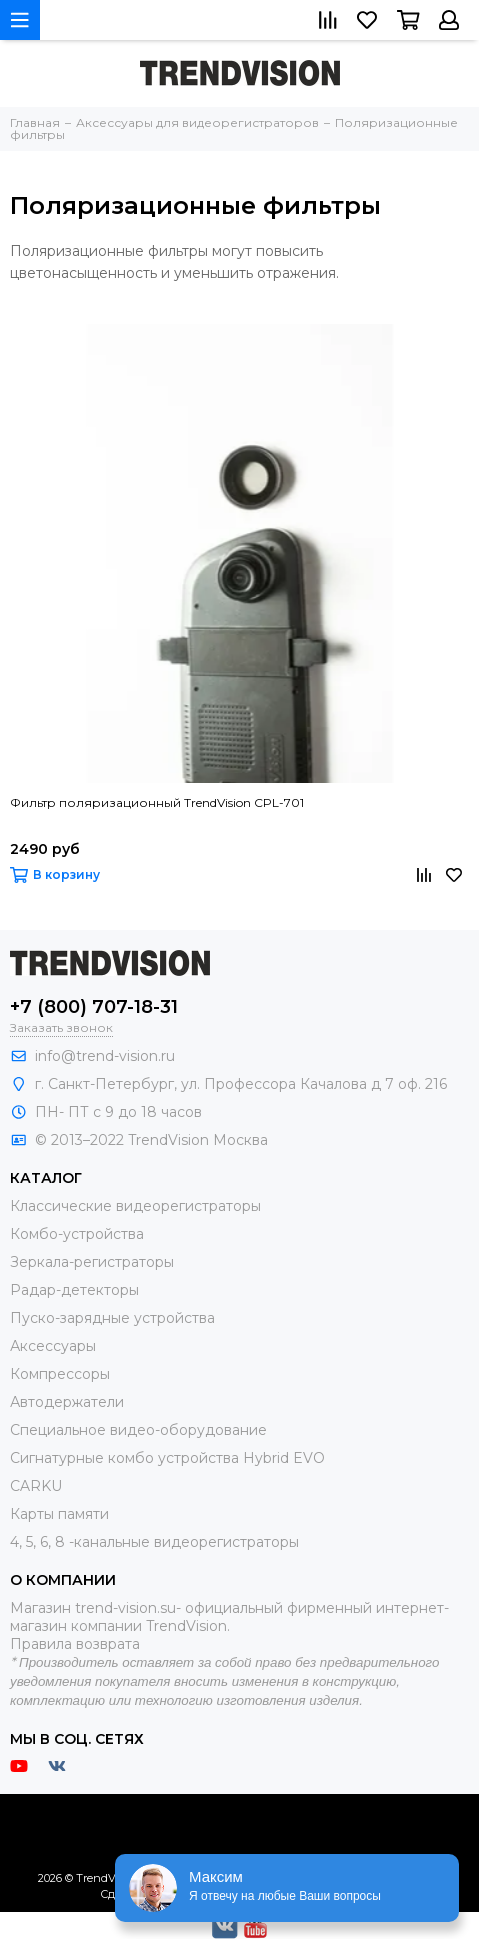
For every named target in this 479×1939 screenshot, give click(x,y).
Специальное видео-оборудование (138, 1430)
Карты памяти (59, 1514)
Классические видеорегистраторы (135, 1206)
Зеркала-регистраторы (92, 1262)
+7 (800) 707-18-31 (94, 1007)
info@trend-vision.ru (105, 1056)
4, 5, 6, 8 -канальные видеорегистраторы (154, 1542)
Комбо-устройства (77, 1234)
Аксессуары (53, 1346)
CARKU (36, 1486)
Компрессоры (60, 1374)
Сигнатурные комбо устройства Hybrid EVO (167, 1458)
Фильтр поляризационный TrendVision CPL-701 (157, 802)
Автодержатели (67, 1402)
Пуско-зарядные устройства (112, 1318)
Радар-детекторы (74, 1290)
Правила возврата (75, 1644)
